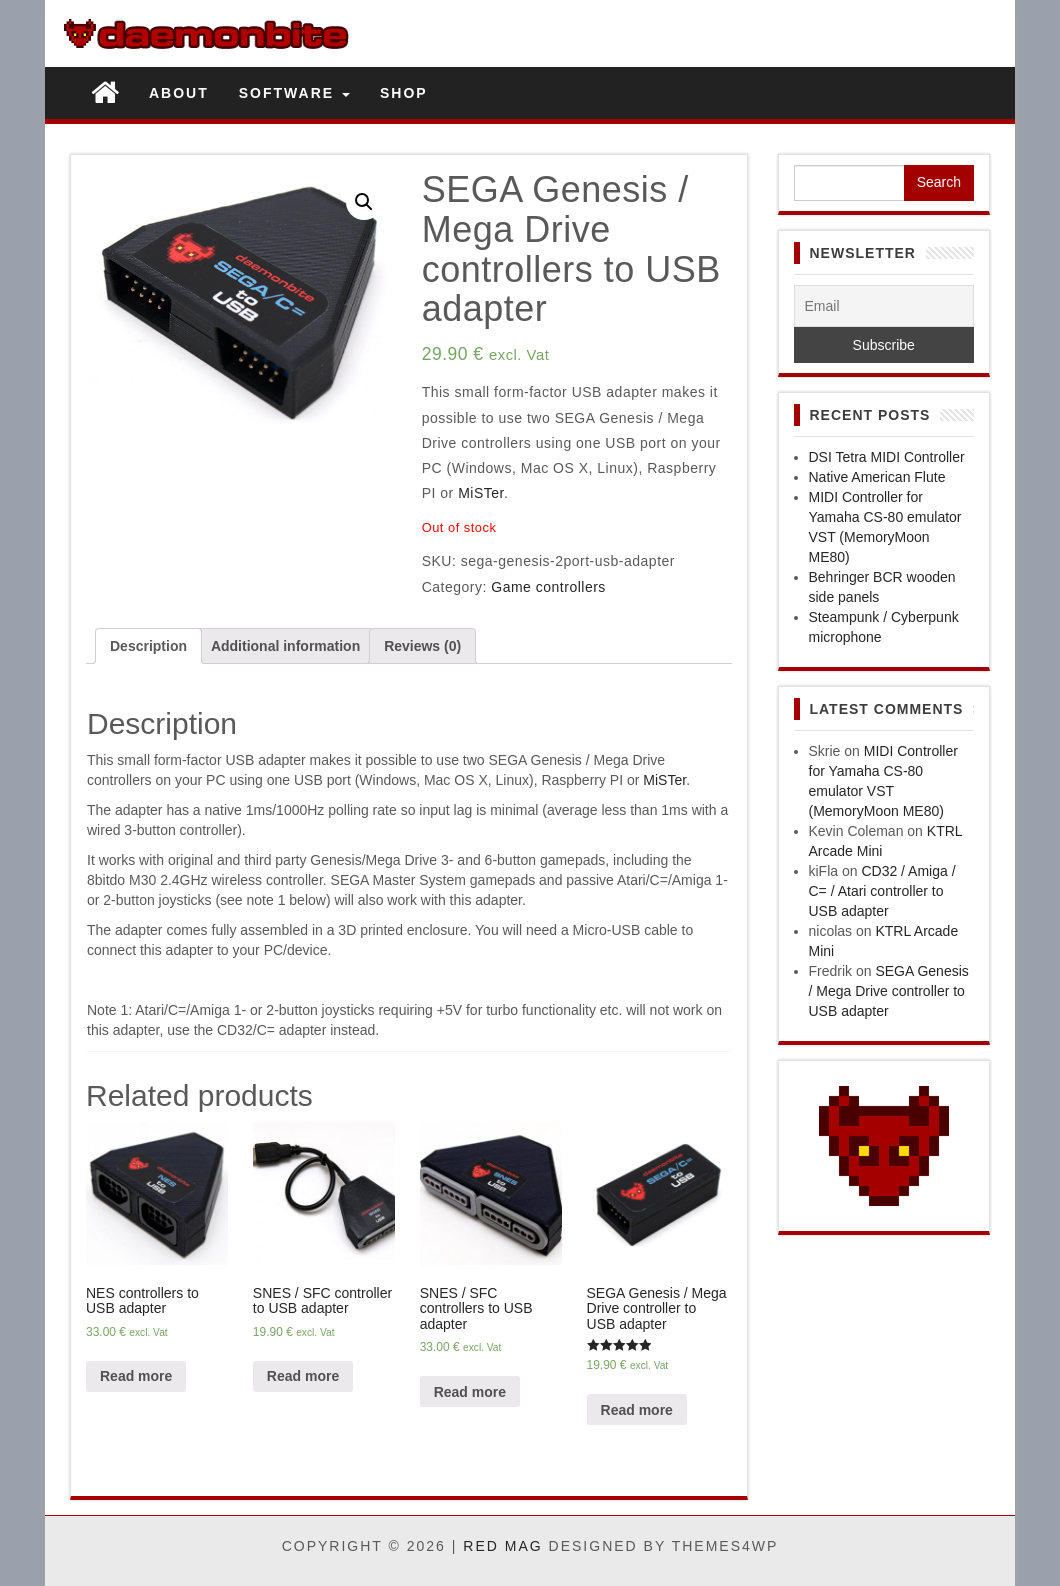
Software (294, 93)
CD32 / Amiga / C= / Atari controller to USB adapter (882, 891)
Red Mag (502, 1546)
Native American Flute (877, 477)
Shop (404, 93)
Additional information (285, 646)
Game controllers (548, 587)
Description (148, 646)
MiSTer (481, 493)
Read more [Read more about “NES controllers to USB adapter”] (136, 1376)
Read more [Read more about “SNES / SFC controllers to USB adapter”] (470, 1392)
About (179, 93)
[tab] (148, 646)
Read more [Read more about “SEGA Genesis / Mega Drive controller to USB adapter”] (637, 1410)
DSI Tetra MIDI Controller (887, 457)
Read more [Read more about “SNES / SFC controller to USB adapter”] (303, 1376)
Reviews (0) (422, 646)
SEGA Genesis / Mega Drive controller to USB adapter (889, 991)
